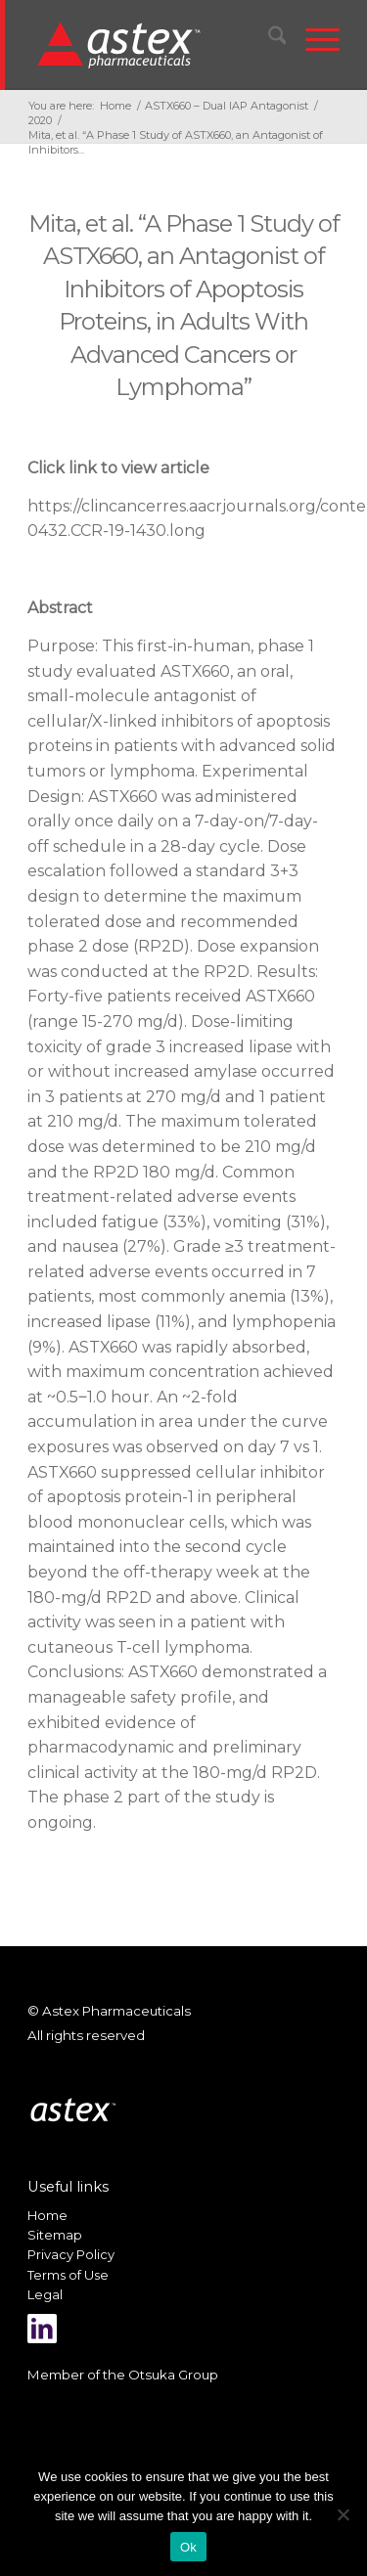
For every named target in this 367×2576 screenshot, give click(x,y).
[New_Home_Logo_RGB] (155, 44)
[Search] (268, 39)
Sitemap (54, 2235)
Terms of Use (68, 2275)
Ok (188, 2547)
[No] (342, 2514)
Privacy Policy (71, 2254)
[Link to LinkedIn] (42, 2328)
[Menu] (313, 39)
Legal (45, 2294)
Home (47, 2215)
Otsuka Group (173, 2374)
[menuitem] (268, 39)
